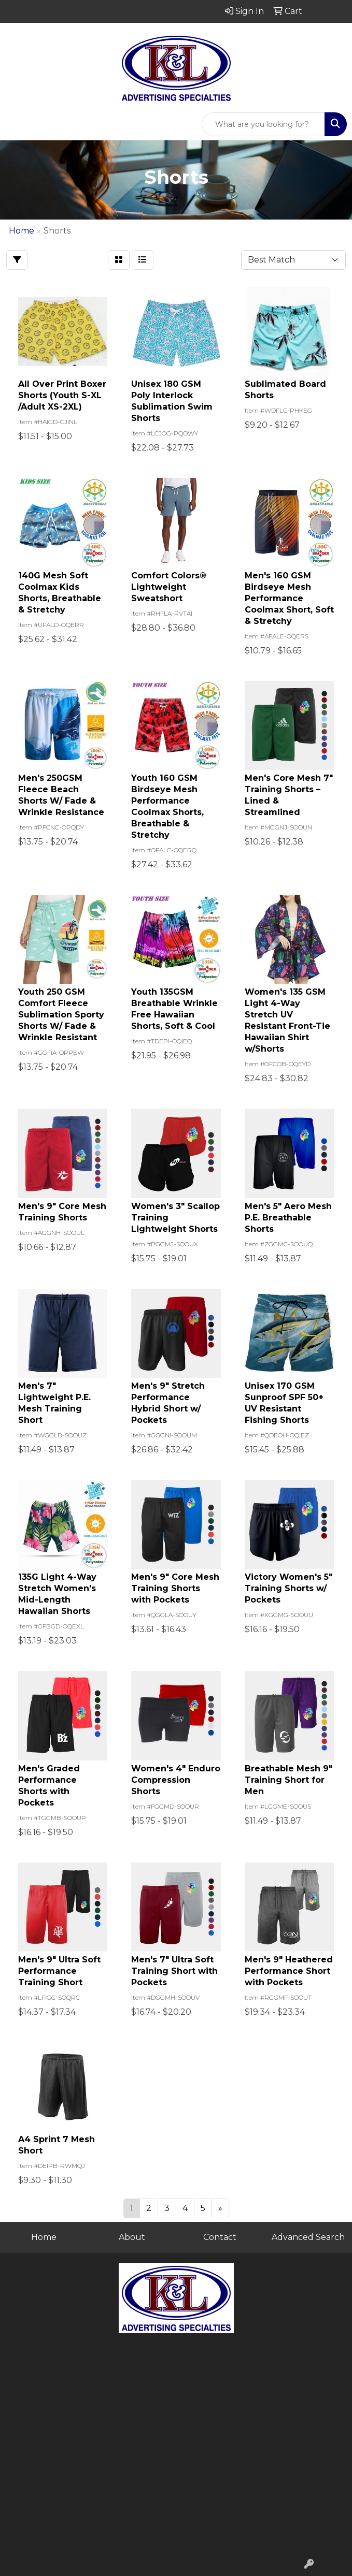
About (132, 2237)
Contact (219, 2237)
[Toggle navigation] (16, 124)
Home (44, 2237)
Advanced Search (308, 2237)
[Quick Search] (263, 124)
